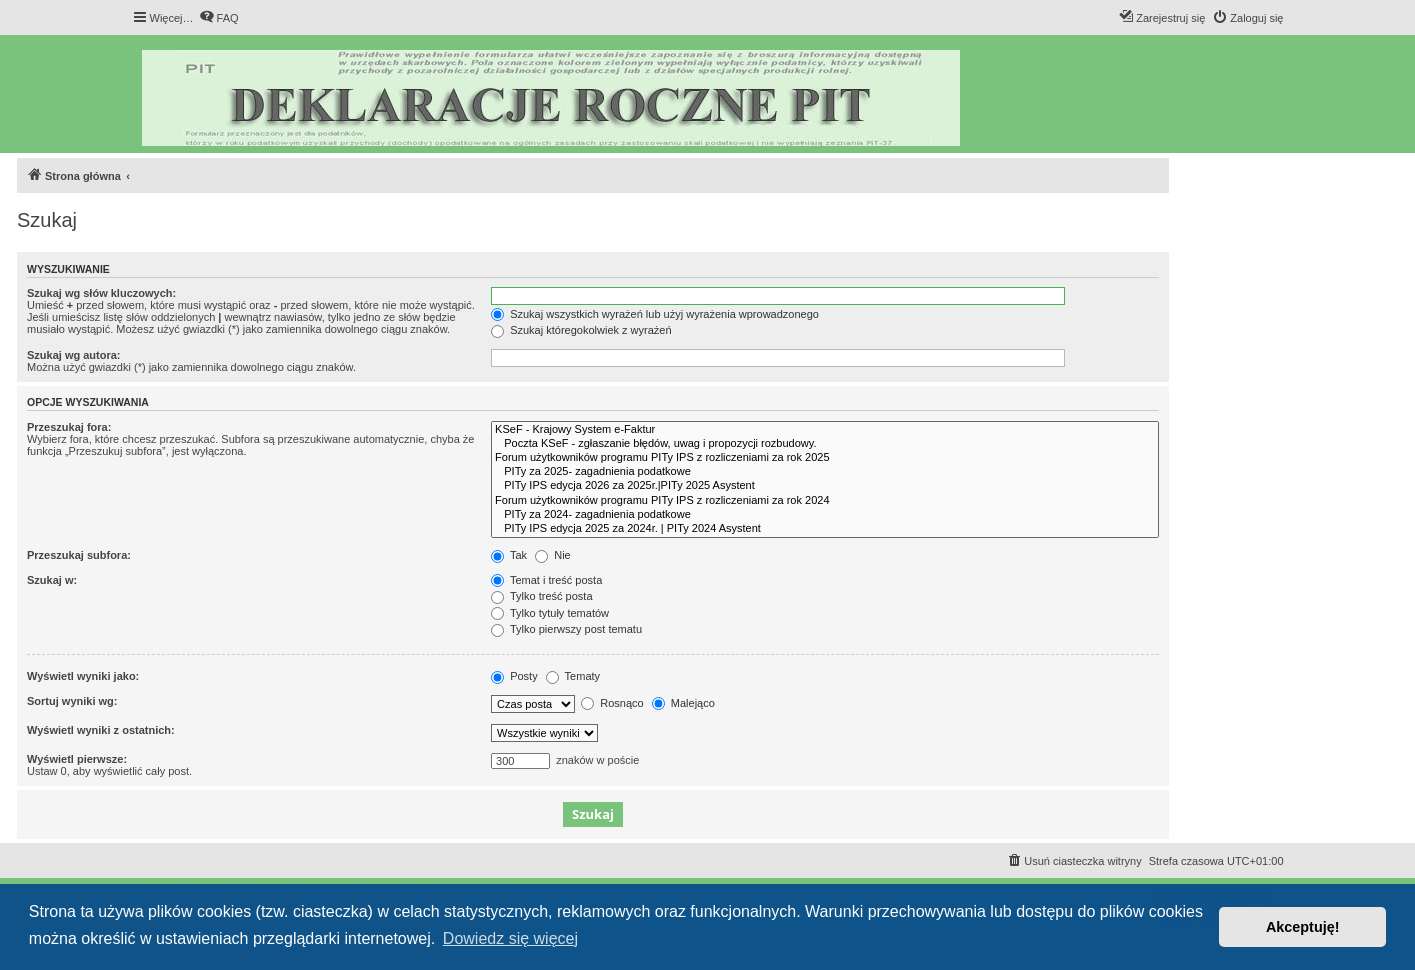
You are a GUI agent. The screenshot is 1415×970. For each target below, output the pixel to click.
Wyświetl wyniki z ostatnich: (101, 730)
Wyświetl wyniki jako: (83, 676)
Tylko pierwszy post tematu (566, 629)
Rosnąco (612, 703)
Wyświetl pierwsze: (77, 759)
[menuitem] (219, 18)
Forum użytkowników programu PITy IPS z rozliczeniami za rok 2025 (825, 458)
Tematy (573, 676)
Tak (509, 555)
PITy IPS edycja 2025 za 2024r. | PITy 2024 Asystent (825, 529)
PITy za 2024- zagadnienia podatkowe (825, 515)
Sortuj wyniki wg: (72, 701)
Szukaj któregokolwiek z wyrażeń (581, 330)
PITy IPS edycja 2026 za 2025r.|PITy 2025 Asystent (825, 486)
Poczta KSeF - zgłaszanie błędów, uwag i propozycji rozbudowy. (825, 444)
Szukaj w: (52, 580)
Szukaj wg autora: (74, 355)
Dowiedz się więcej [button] (510, 938)
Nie (553, 555)
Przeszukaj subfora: (79, 555)
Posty (514, 676)
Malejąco (683, 703)
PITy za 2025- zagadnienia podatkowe (825, 472)
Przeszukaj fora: (69, 427)
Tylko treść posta (541, 596)
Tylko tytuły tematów (550, 613)
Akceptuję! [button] (1303, 927)
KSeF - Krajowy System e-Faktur (825, 430)
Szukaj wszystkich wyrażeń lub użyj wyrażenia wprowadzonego (655, 314)
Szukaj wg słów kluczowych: (101, 293)
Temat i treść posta (546, 580)
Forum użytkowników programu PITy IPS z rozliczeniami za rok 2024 (825, 501)
